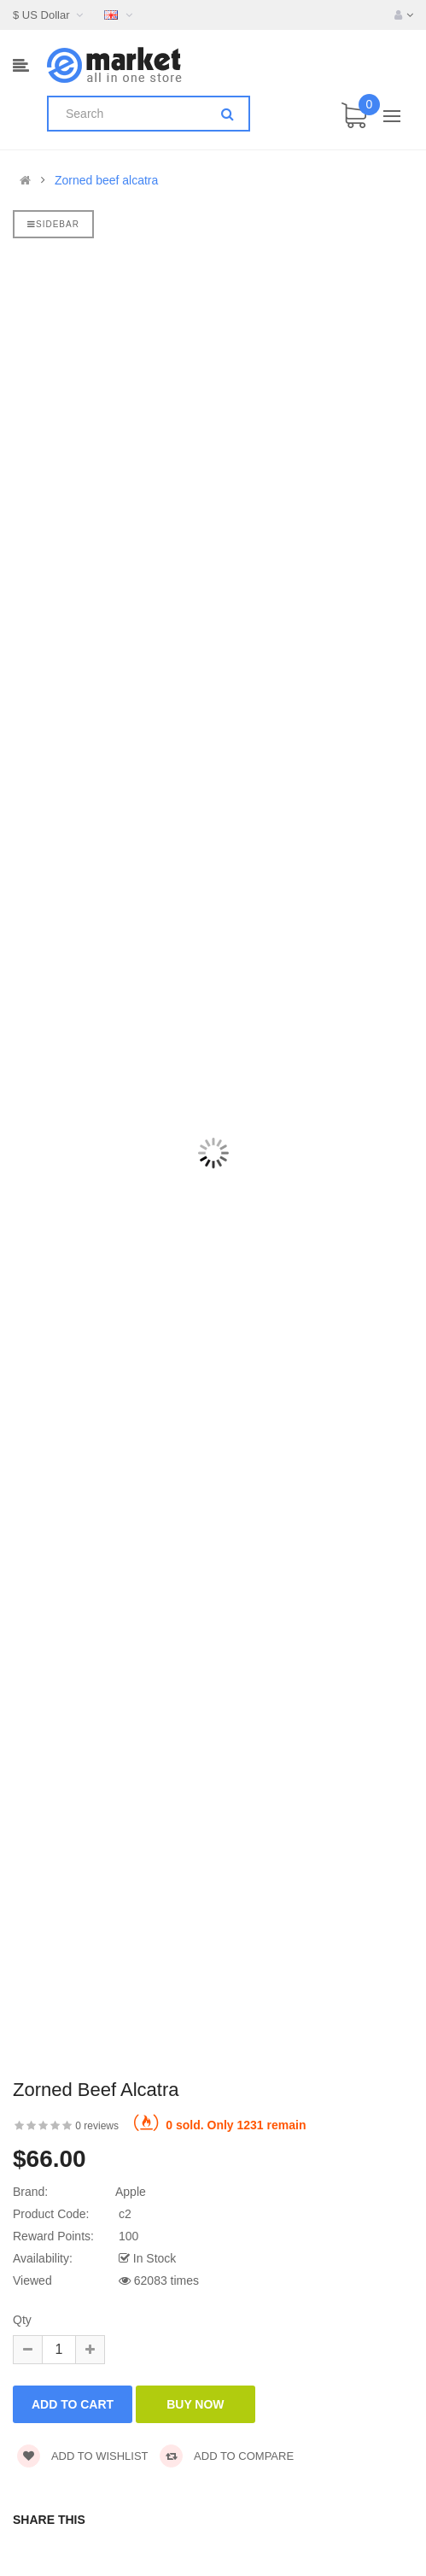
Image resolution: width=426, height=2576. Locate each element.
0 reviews (97, 2126)
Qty (22, 2320)
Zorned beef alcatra (106, 180)
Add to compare (227, 2456)
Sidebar (53, 224)
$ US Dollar (50, 15)
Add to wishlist (83, 2456)
